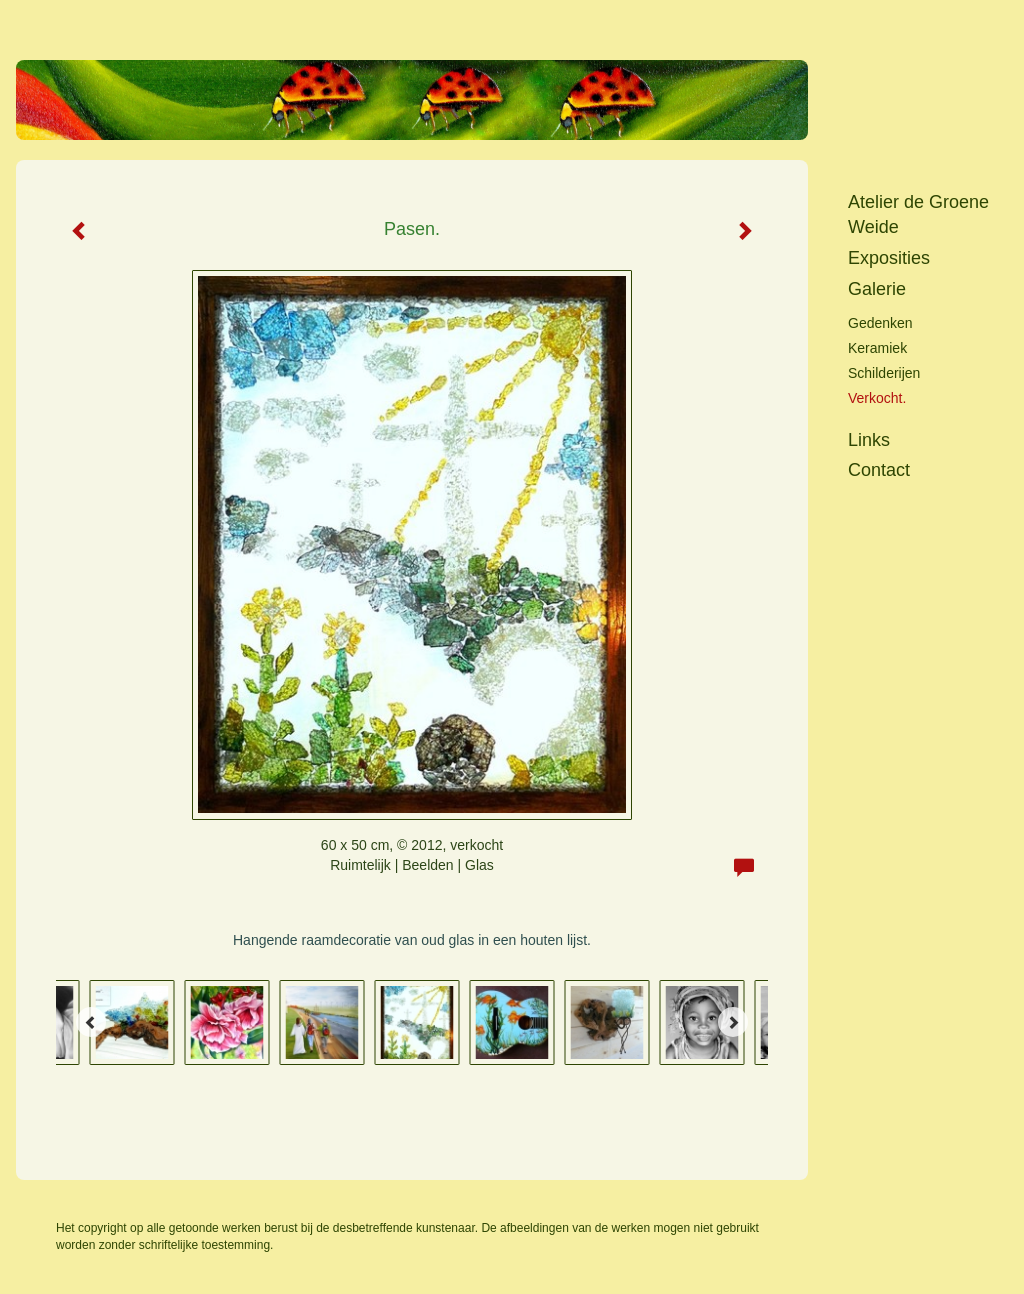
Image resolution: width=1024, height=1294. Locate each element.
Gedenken (880, 323)
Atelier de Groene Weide (918, 215)
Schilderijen (884, 373)
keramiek (877, 348)
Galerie (877, 289)
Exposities (889, 258)
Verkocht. (877, 398)
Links (869, 440)
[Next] (733, 1022)
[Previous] (91, 1022)
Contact (879, 470)
